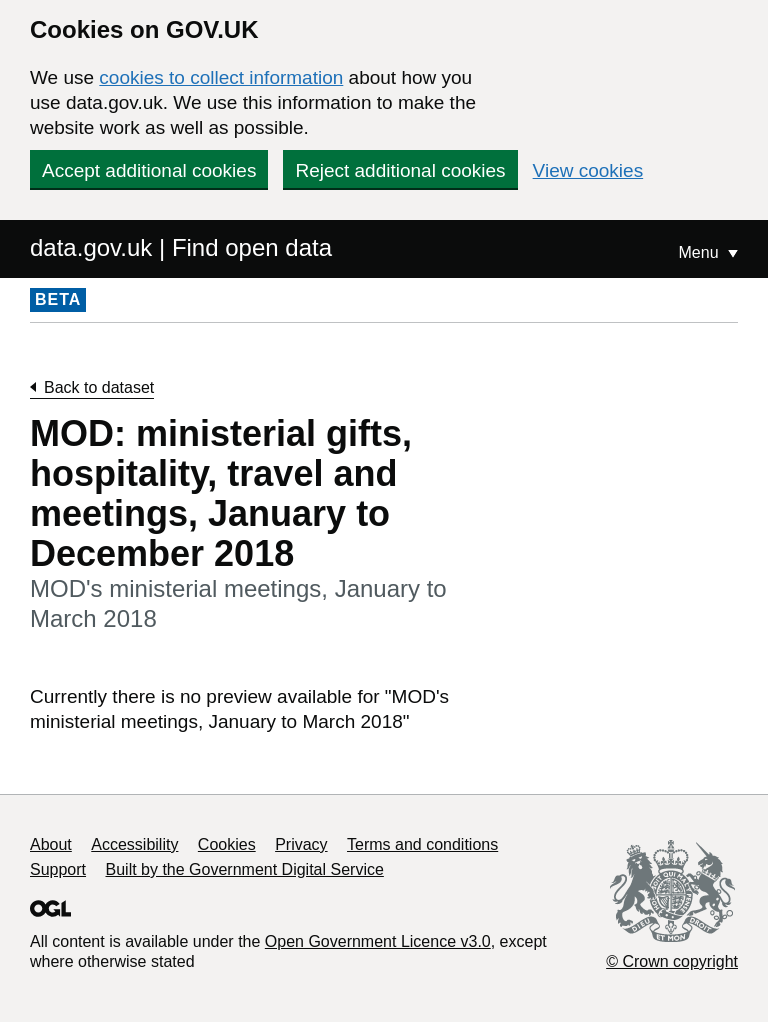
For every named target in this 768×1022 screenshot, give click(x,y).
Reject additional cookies (400, 170)
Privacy (301, 844)
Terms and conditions (422, 844)
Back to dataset (99, 387)
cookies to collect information (221, 77)
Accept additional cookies (149, 170)
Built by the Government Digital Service (245, 869)
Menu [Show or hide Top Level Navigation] (701, 252)
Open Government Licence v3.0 (378, 941)
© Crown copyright (672, 961)
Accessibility (134, 844)
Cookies (227, 844)
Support (58, 869)
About (51, 844)
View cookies (588, 170)
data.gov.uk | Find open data (181, 247)
